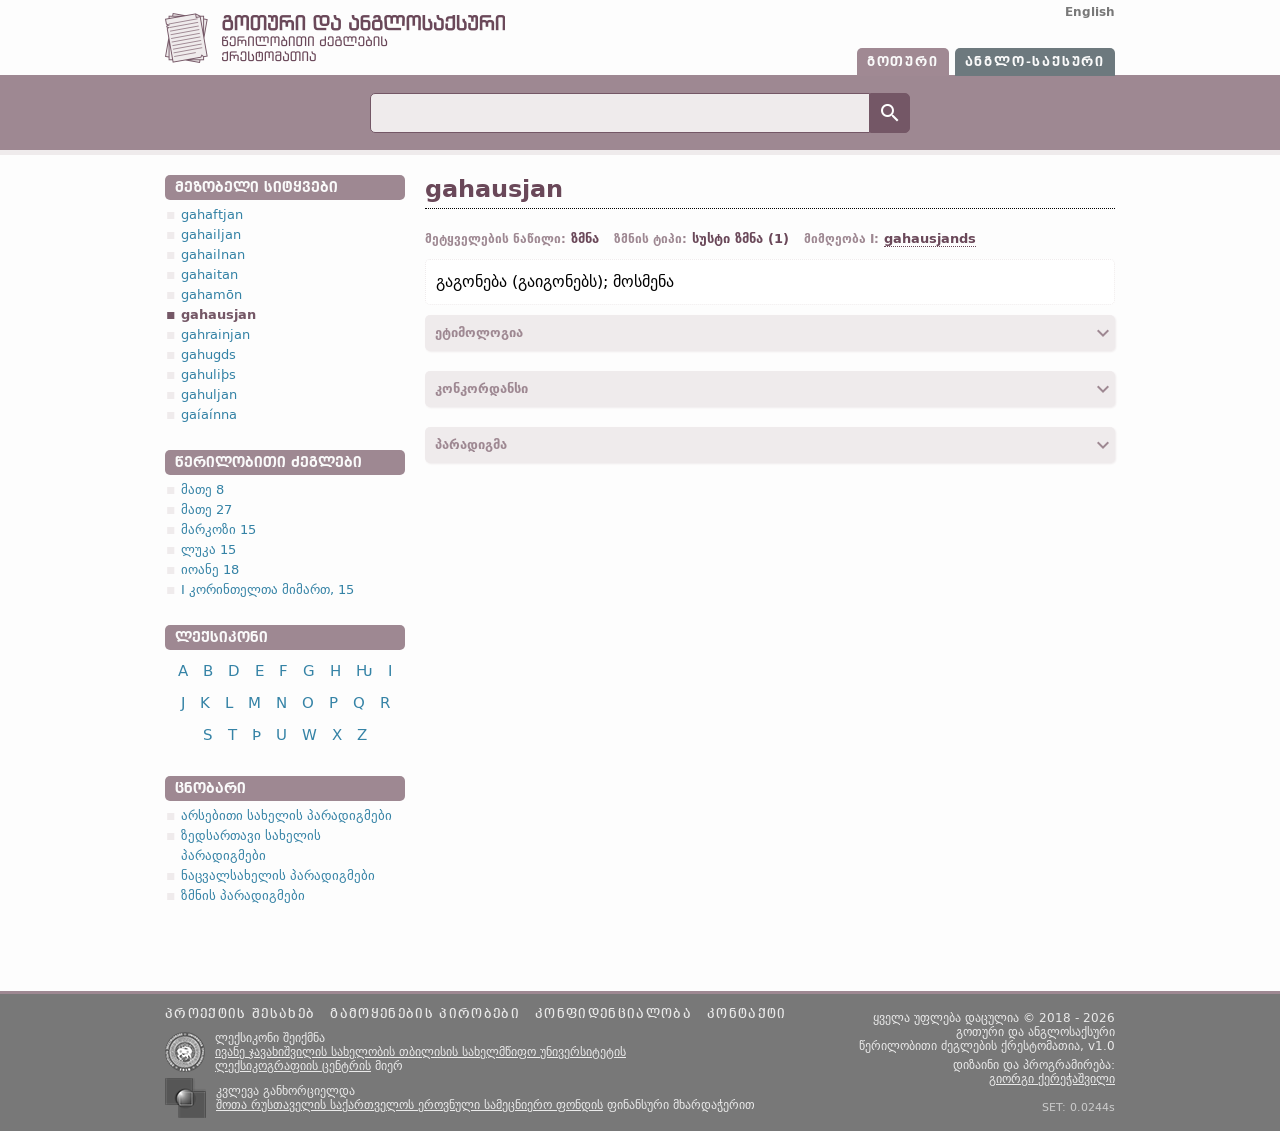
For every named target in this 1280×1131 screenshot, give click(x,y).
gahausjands (930, 238)
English (1090, 12)
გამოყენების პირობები (425, 1014)
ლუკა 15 (208, 549)
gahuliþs (208, 374)
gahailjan (211, 234)
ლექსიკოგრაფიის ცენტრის (293, 1066)
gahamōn (211, 294)
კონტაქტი (747, 1014)
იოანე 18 (210, 569)
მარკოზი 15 (218, 529)
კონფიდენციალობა (613, 1014)
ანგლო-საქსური (1035, 62)
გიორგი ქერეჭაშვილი (1052, 1079)
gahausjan (218, 314)
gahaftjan (212, 214)
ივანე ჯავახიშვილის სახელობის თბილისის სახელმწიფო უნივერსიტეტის (420, 1052)
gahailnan (213, 254)
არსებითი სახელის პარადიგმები (286, 815)
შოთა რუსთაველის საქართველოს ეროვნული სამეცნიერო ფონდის (409, 1105)
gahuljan (209, 394)
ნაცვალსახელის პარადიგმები (278, 875)
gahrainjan (215, 334)
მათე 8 (202, 489)
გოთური (903, 62)
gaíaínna (209, 414)
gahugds (208, 354)
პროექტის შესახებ (240, 1014)
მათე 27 (206, 509)
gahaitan (209, 274)
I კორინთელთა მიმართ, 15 (267, 589)
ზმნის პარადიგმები (243, 895)
